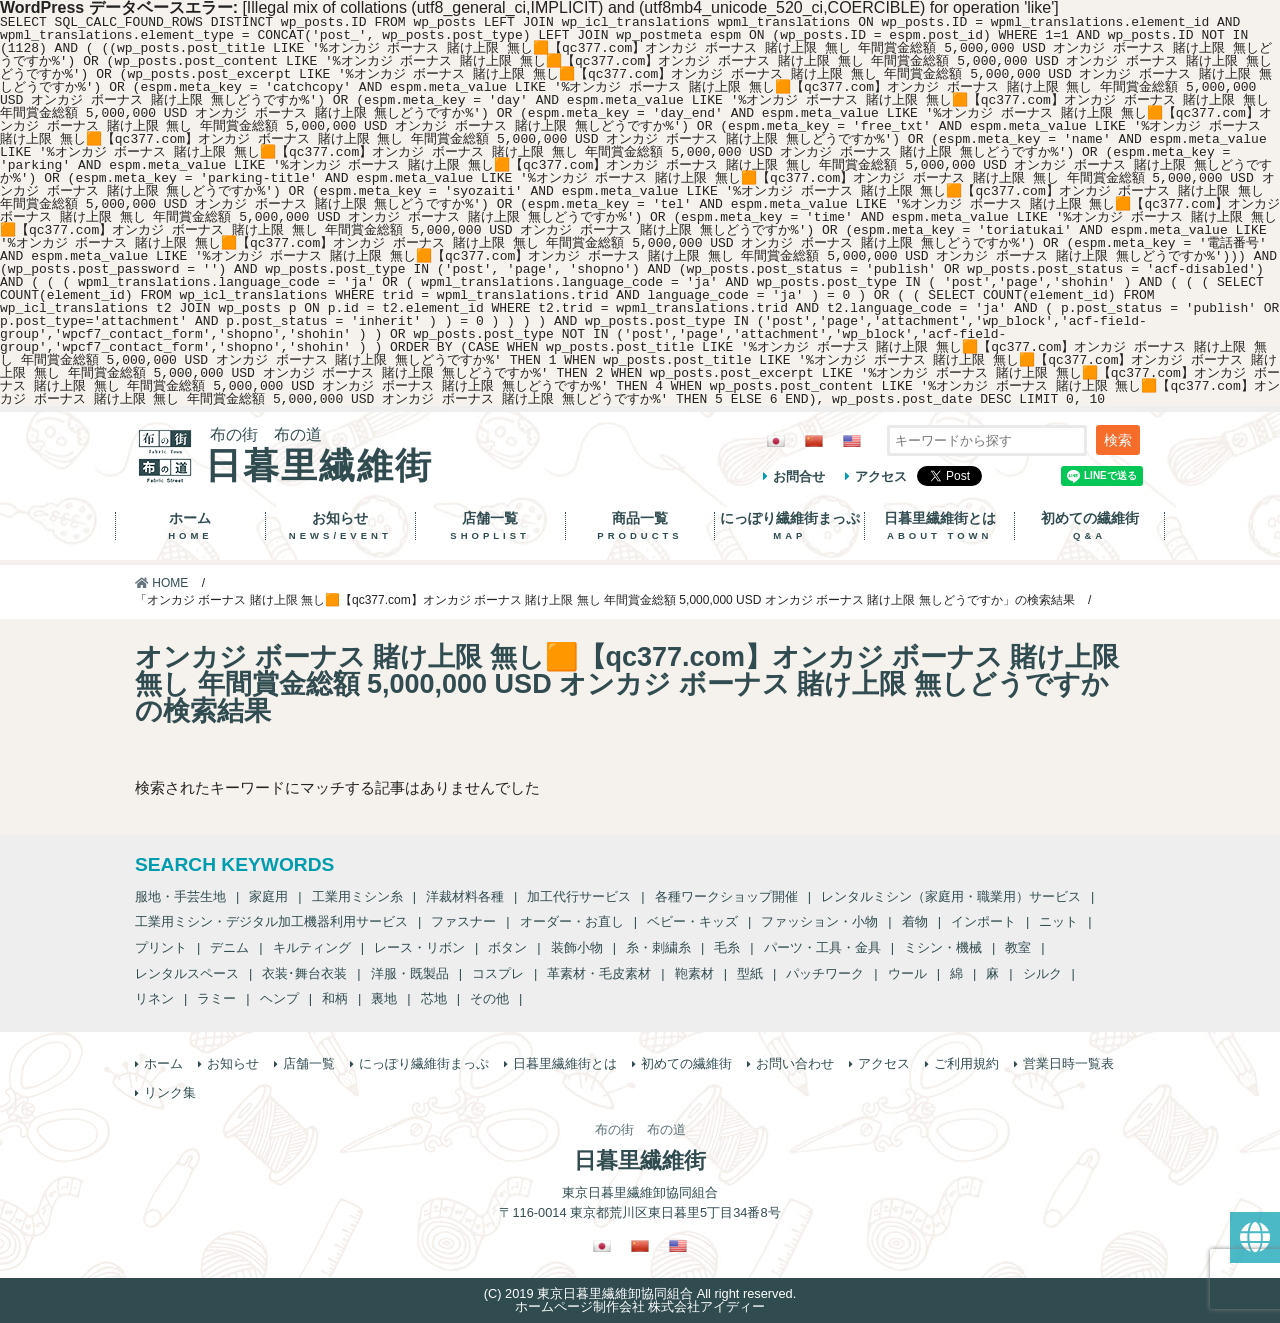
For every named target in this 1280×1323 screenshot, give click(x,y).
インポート (983, 921)
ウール (907, 973)
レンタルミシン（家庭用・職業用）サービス (951, 896)
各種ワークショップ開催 (726, 896)
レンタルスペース (187, 973)
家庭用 (268, 896)
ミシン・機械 (943, 947)
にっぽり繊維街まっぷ (789, 526)
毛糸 (727, 947)
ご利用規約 (966, 1063)
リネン (154, 998)
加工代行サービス (579, 896)
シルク (1042, 973)
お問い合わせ (795, 1063)
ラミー (216, 998)
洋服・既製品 (410, 973)
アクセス (881, 476)
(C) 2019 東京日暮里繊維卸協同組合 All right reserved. (640, 1293)
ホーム (190, 526)
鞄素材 (694, 973)
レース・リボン (419, 947)
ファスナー (463, 921)
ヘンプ (279, 998)
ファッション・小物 (819, 921)
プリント (161, 947)
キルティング (312, 947)
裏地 (384, 998)
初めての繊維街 (1089, 526)
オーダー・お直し (572, 921)
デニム (229, 947)
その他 (489, 998)
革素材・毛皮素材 (599, 973)
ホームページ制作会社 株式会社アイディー (640, 1306)
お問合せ (799, 476)
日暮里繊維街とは (939, 526)
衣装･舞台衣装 (304, 973)
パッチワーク (825, 973)
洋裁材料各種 (465, 896)
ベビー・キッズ (692, 921)
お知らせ (340, 526)
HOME (161, 583)
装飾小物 (577, 947)
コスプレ (498, 973)
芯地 (434, 998)
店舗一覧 (490, 526)
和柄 (335, 998)
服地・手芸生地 (180, 896)
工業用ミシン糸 (357, 896)
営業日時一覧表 (1068, 1063)
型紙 (750, 973)
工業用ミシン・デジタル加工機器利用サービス (271, 921)
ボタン (507, 947)
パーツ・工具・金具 (822, 947)
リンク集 (170, 1092)
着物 (915, 921)
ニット (1058, 921)
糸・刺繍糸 (658, 947)
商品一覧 (640, 526)
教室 (1018, 947)
